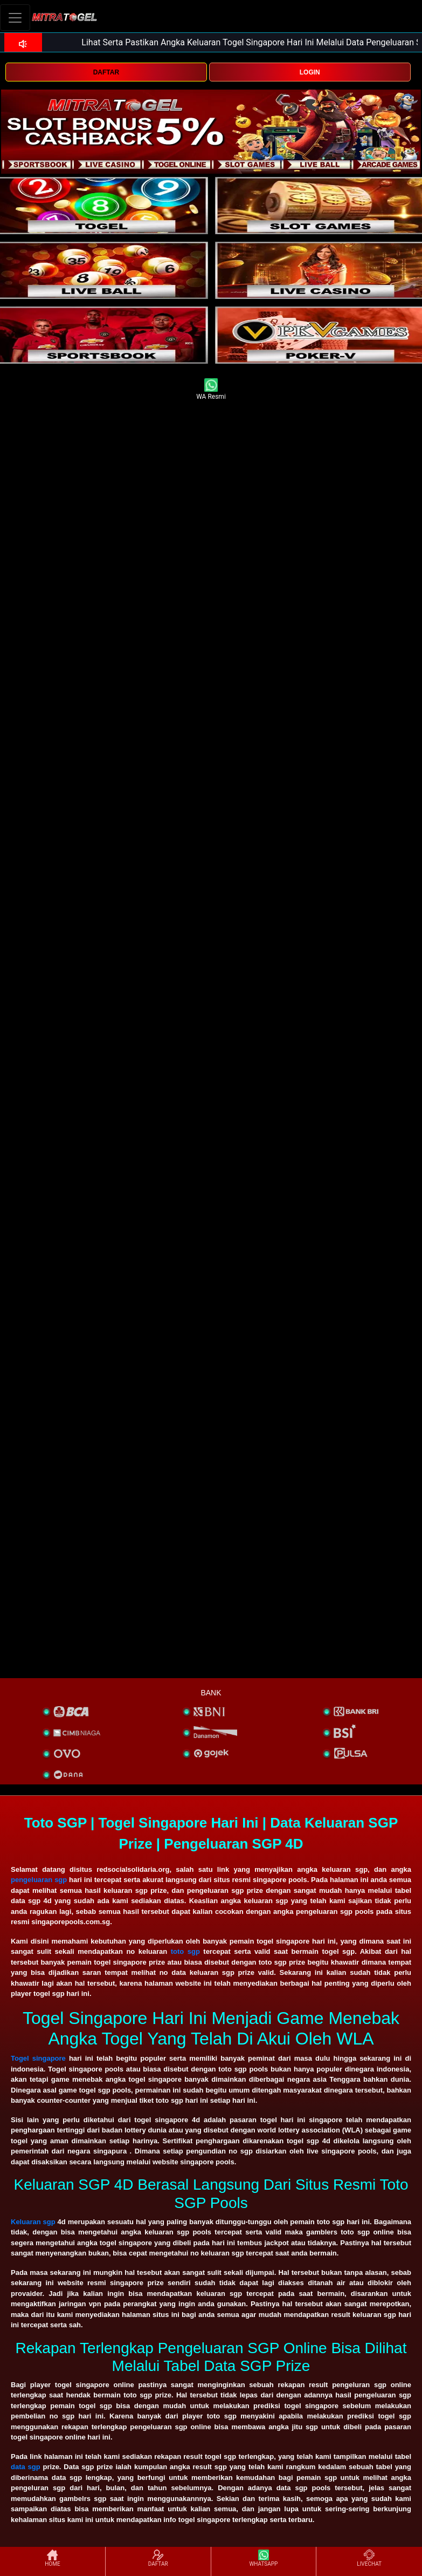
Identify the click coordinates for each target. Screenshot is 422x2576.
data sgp (25, 2467)
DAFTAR (106, 72)
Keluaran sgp (33, 2222)
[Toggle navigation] (15, 17)
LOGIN (310, 72)
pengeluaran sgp (39, 1880)
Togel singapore (38, 2058)
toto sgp (185, 1951)
